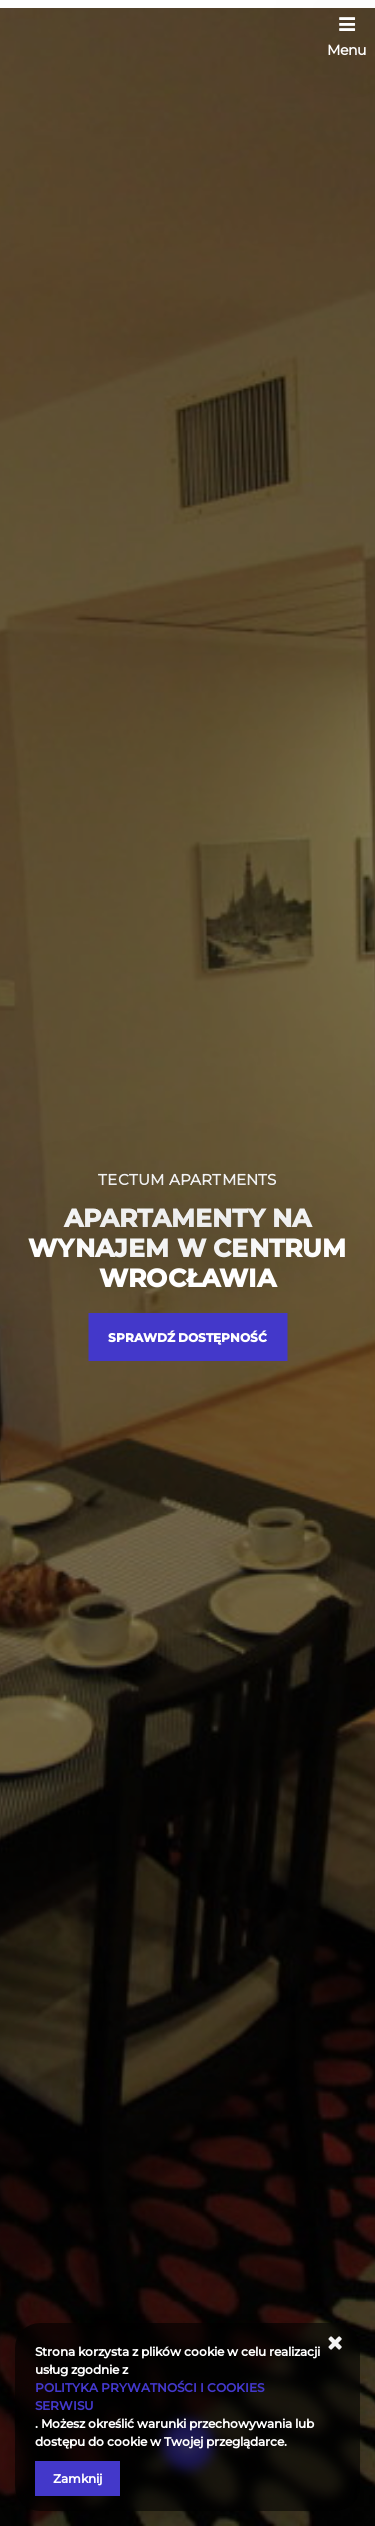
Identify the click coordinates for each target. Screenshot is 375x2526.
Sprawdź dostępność (187, 1337)
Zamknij (77, 2478)
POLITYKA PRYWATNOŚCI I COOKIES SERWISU (149, 2396)
